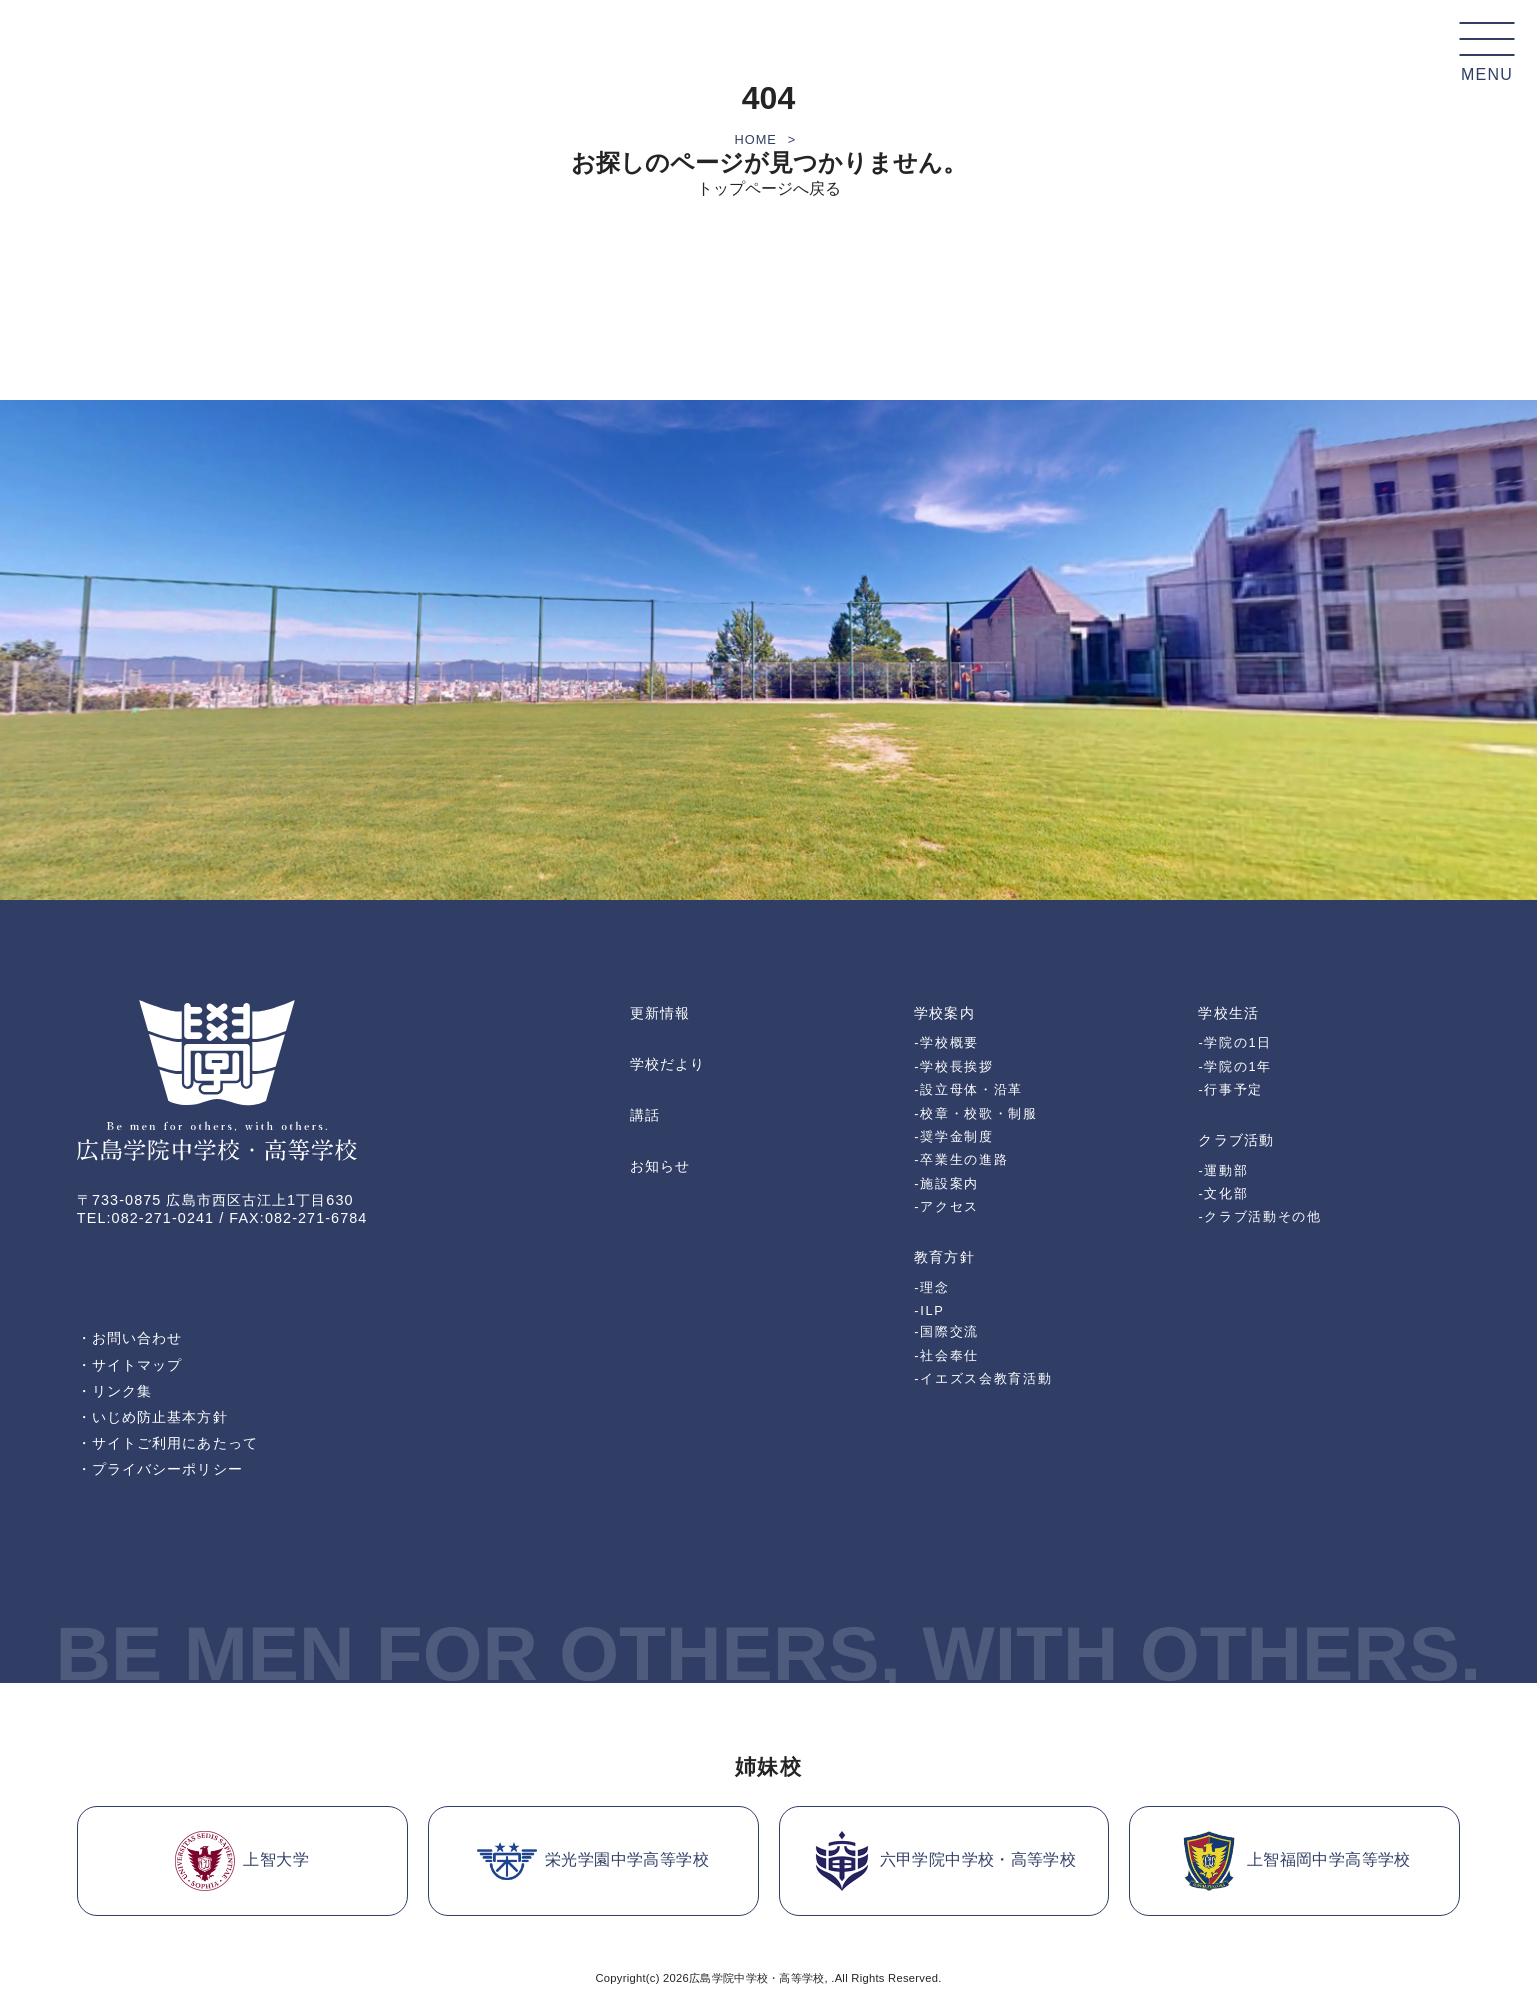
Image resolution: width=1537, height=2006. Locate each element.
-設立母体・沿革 (968, 1089)
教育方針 (753, 49)
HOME (756, 139)
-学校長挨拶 (953, 1066)
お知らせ (660, 1166)
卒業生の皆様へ (1328, 49)
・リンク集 (114, 1391)
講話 (645, 1115)
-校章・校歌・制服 (975, 1113)
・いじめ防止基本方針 (152, 1417)
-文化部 (1223, 1193)
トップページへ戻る (769, 188)
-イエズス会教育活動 (983, 1378)
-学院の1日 (1234, 1042)
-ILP (929, 1310)
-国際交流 (946, 1331)
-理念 (931, 1287)
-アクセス (946, 1206)
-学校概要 (946, 1042)
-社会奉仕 (946, 1355)
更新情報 (660, 1013)
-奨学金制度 (953, 1136)
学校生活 (850, 49)
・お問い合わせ (130, 1338)
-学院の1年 (1234, 1066)
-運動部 (1223, 1170)
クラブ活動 (956, 49)
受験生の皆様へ (1121, 49)
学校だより (667, 1064)
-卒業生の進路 (961, 1159)
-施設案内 (946, 1183)
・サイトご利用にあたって (167, 1443)
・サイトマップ (130, 1365)
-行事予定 (1230, 1089)
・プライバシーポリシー (160, 1469)
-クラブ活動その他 (1259, 1216)
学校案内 (655, 49)
